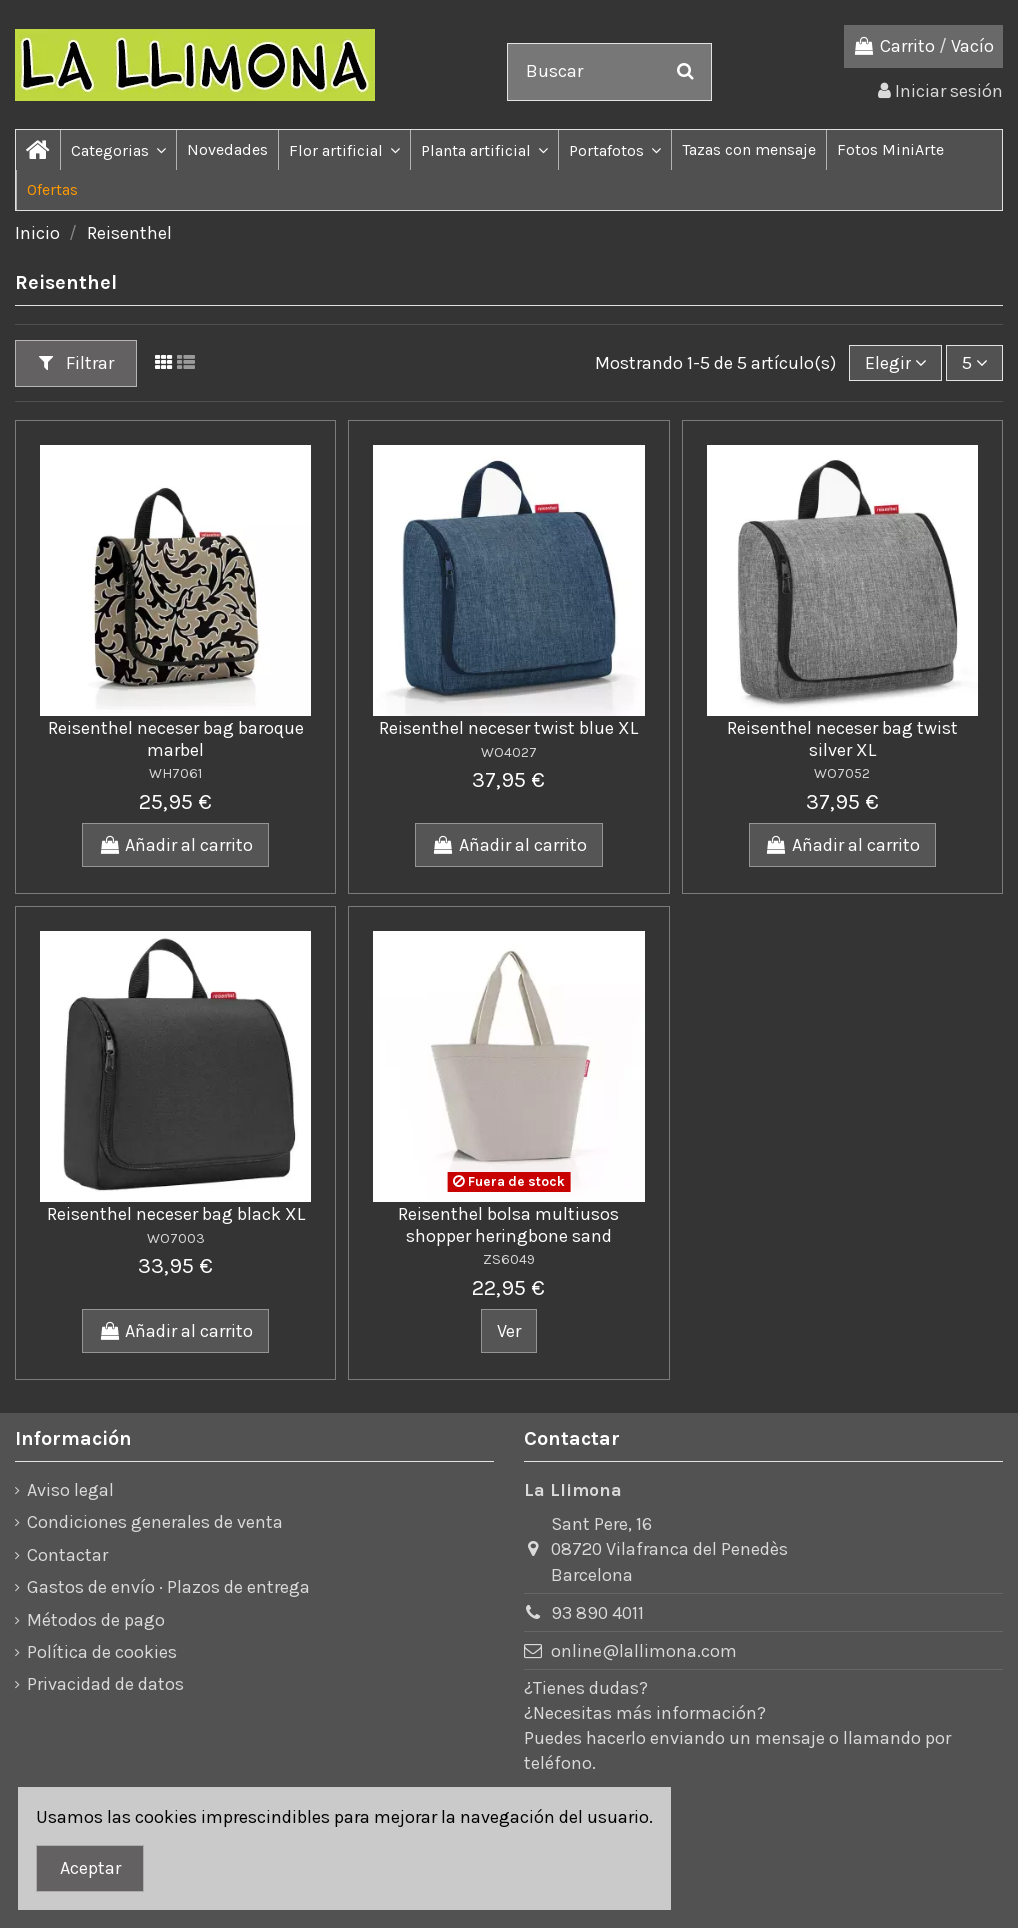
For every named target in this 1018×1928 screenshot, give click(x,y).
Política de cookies (102, 1652)
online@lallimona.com (644, 1651)
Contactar (67, 1555)
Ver (509, 1331)
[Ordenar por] (895, 363)
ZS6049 (509, 1259)
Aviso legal (70, 1490)
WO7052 (842, 773)
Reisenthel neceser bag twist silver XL (842, 739)
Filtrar (76, 363)
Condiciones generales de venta (155, 1522)
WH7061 (175, 773)
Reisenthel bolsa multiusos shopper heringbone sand (508, 1225)
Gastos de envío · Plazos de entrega (168, 1587)
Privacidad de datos (105, 1684)
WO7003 (176, 1238)
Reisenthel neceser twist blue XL (508, 728)
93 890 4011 (597, 1613)
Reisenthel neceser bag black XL (176, 1214)
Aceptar (90, 1868)
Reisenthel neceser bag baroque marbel (176, 739)
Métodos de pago (96, 1620)
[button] (118, 150)
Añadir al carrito (175, 845)
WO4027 (509, 752)
